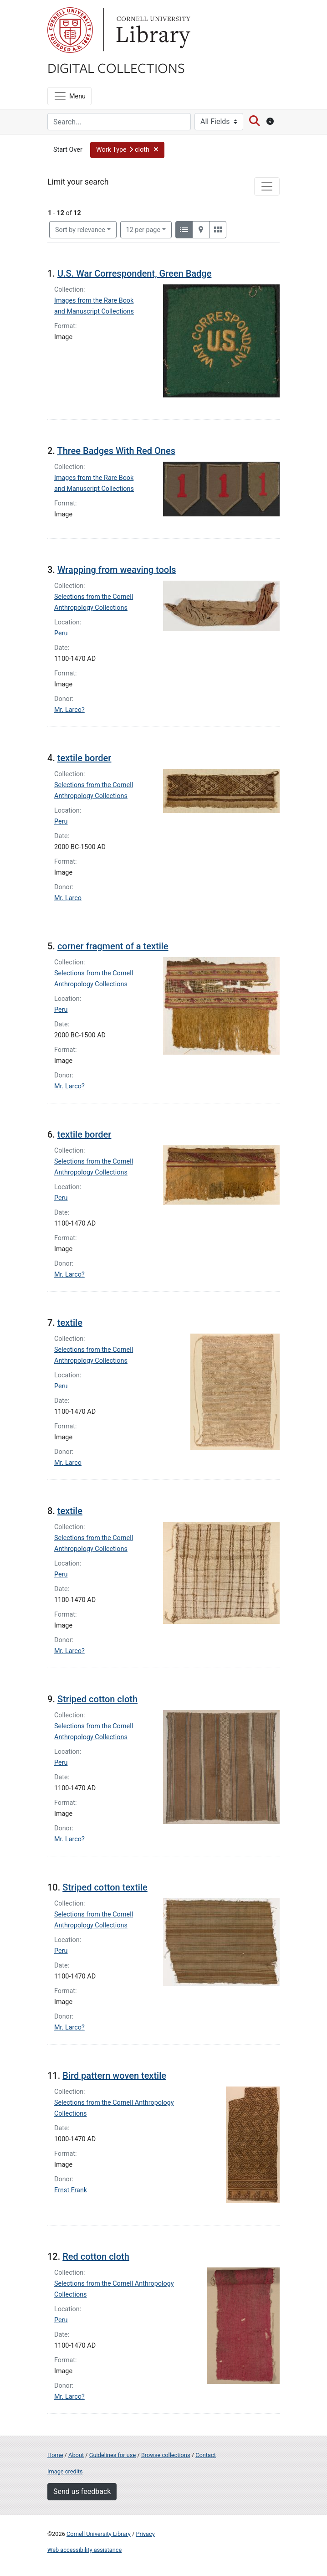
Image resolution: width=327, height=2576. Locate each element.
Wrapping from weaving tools (116, 569)
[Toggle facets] (267, 186)
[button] (127, 150)
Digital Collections (116, 67)
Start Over (67, 150)
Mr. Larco (68, 898)
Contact (205, 2455)
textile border (84, 757)
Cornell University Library (98, 2533)
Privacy (145, 2533)
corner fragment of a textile (113, 946)
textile (69, 1322)
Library (152, 30)
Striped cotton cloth (97, 1699)
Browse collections (165, 2455)
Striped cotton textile (104, 1887)
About (76, 2455)
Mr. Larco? (69, 710)
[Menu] (69, 96)
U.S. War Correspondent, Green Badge (134, 273)
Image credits (65, 2471)
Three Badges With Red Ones (116, 450)
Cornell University (70, 30)
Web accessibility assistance (84, 2549)
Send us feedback (82, 2491)
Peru (60, 633)
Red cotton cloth (95, 2256)
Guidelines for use (112, 2455)
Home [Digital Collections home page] (55, 2455)
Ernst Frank (70, 2190)
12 (143, 229)
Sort (80, 230)
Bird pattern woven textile (114, 2075)
